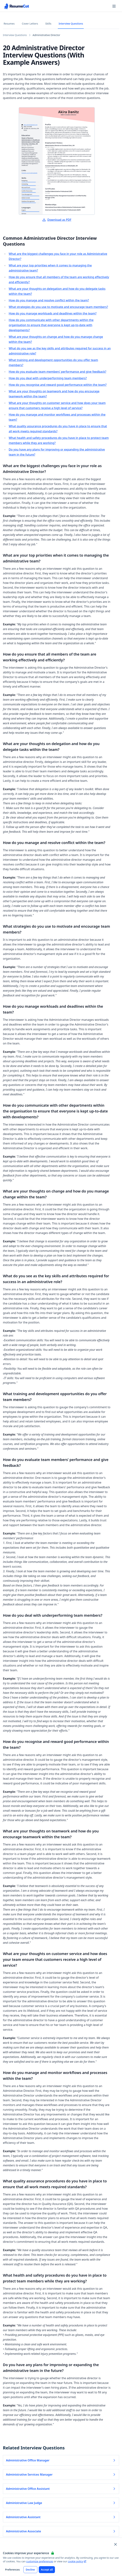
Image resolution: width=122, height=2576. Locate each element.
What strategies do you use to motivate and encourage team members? (58, 307)
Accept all (47, 2569)
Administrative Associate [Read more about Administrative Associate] (61, 2531)
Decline (30, 2569)
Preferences (12, 2569)
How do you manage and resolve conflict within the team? (49, 300)
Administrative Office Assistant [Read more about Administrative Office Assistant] (61, 2489)
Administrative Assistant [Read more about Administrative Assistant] (61, 2517)
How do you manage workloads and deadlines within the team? (52, 313)
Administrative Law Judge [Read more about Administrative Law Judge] (61, 2503)
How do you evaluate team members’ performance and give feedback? (57, 372)
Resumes (9, 23)
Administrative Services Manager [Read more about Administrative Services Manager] (61, 2475)
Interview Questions (71, 23)
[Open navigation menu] (114, 6)
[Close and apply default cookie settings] (115, 2544)
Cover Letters (30, 23)
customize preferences (39, 2561)
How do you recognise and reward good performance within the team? (58, 385)
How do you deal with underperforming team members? (48, 378)
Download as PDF (56, 220)
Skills (48, 23)
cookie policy (77, 2561)
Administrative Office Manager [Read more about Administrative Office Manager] (61, 2460)
